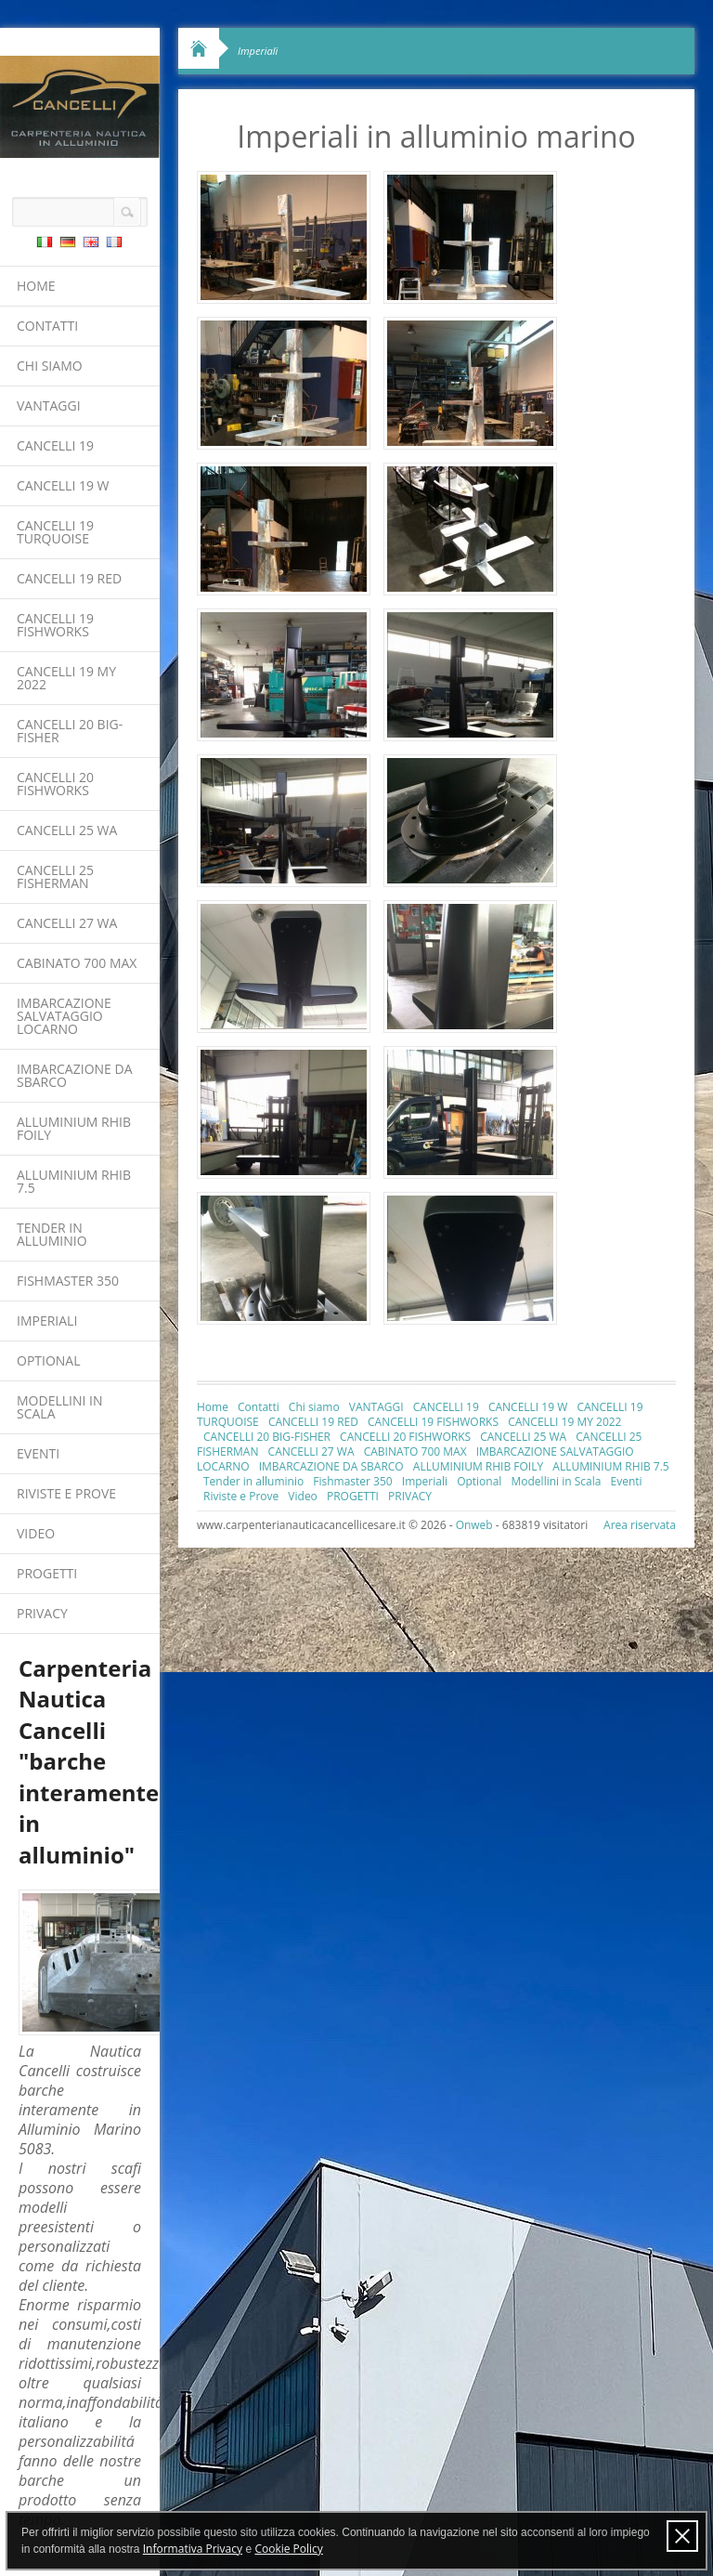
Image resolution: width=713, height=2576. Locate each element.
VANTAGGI (49, 405)
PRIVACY (42, 1613)
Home (36, 285)
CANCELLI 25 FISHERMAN (55, 876)
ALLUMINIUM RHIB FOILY (74, 1128)
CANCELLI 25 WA (67, 830)
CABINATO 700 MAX (76, 963)
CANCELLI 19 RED (69, 578)
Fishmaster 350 (68, 1280)
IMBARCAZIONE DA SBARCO (75, 1075)
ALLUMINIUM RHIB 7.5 (74, 1181)
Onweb (474, 1525)
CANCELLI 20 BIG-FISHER (70, 730)
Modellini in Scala (59, 1407)
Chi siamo (50, 365)
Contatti (47, 325)
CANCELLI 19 (55, 445)
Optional (49, 1360)
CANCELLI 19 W (63, 485)
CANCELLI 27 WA (67, 923)
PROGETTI (47, 1573)
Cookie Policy (288, 2548)
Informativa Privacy (192, 2548)
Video (36, 1533)
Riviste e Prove (66, 1493)
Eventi (38, 1453)
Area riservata (639, 1525)
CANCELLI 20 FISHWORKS (55, 783)
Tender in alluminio (52, 1234)
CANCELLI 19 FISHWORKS (55, 624)
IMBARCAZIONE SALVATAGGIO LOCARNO (64, 1016)
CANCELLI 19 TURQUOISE (55, 532)
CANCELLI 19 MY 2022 (66, 677)
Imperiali (47, 1320)
